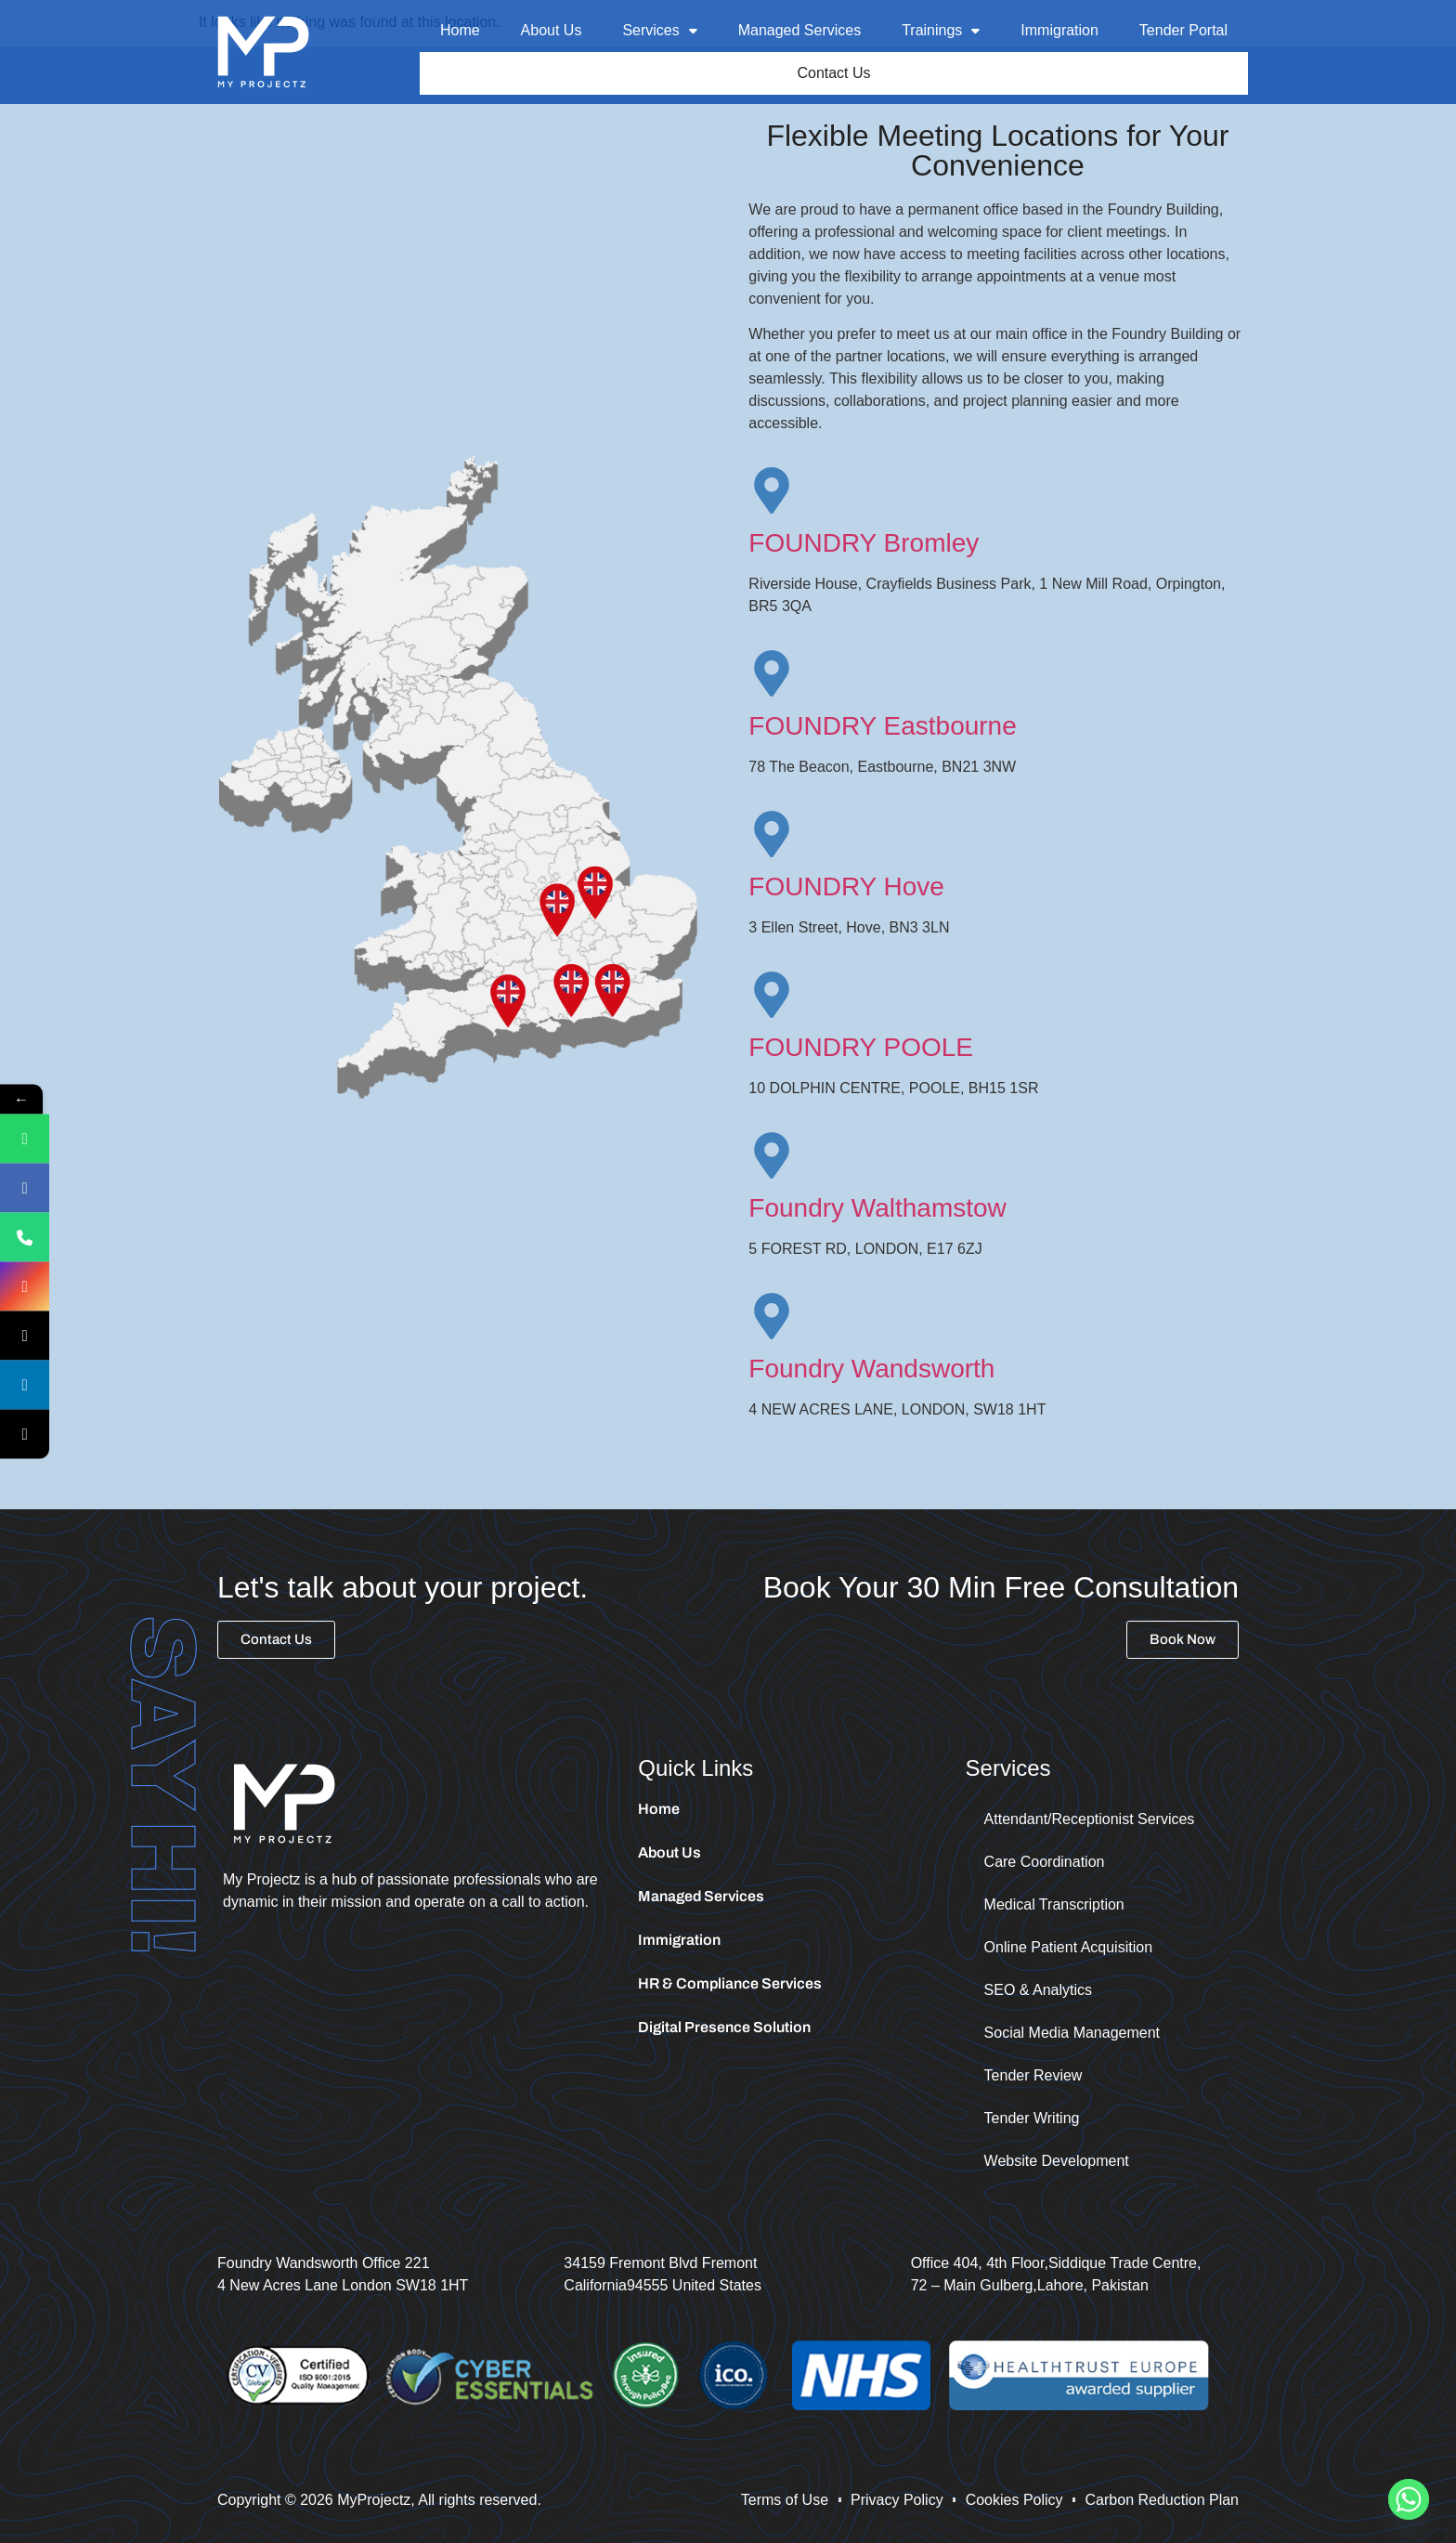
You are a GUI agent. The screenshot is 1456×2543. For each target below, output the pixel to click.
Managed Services (800, 30)
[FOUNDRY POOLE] (771, 997)
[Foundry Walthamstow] (771, 1158)
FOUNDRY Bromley (863, 545)
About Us (551, 30)
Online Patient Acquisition (1068, 1950)
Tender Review (1033, 2078)
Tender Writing (1032, 2121)
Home (460, 30)
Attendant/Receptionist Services (1089, 1822)
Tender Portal (1183, 30)
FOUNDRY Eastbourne (882, 728)
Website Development (1056, 2163)
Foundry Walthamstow (877, 1210)
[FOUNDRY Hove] (771, 837)
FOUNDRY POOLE (860, 1050)
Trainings (941, 30)
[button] (659, 30)
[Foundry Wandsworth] (771, 1319)
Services (659, 30)
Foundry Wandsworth (871, 1371)
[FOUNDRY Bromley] (771, 493)
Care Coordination (1044, 1864)
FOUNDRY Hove (846, 889)
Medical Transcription (1054, 1907)
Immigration (1059, 30)
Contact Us (834, 75)
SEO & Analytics (1038, 1993)
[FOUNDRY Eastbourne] (771, 676)
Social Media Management (1072, 2035)
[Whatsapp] (1408, 2499)
